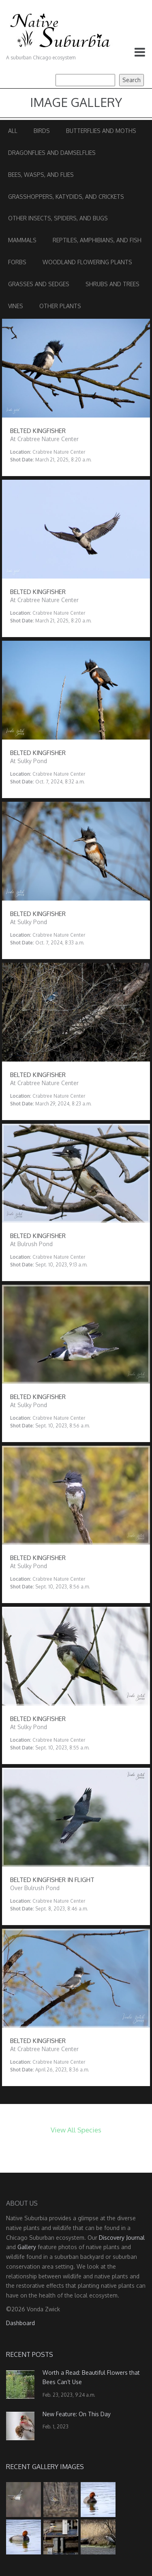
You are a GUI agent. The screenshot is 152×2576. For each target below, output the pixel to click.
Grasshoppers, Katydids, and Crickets (66, 196)
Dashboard (20, 2322)
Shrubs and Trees (112, 284)
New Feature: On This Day (77, 2414)
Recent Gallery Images (45, 2467)
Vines (15, 305)
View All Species (76, 2130)
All (12, 130)
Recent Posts (29, 2354)
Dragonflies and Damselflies (52, 152)
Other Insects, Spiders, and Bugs (58, 218)
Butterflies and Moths (101, 130)
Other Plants (60, 305)
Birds (42, 130)
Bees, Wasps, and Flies (41, 174)
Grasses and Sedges (38, 284)
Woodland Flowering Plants (87, 262)
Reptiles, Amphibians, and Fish (97, 240)
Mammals (22, 240)
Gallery (26, 2246)
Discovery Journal (122, 2237)
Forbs (17, 262)
